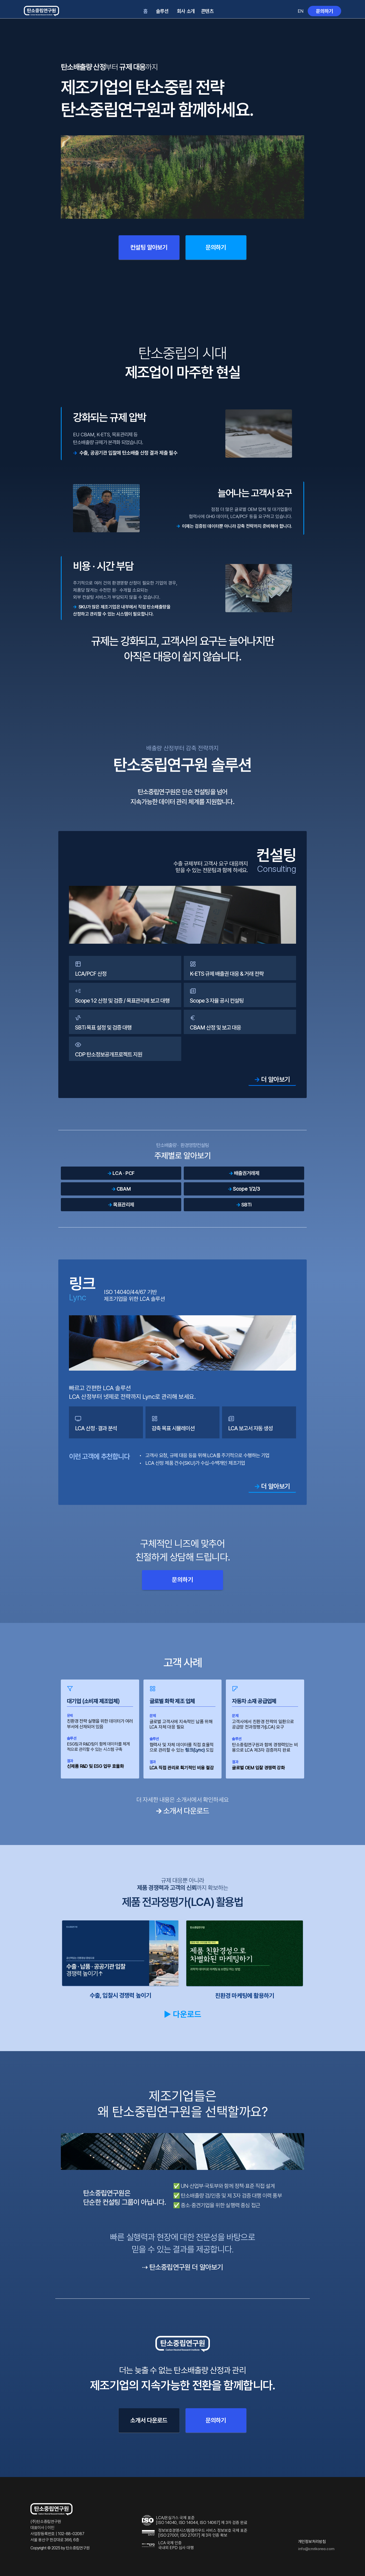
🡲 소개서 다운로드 (182, 1810)
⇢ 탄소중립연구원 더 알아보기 (182, 2267)
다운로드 (182, 2014)
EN (300, 11)
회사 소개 (186, 11)
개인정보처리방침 (312, 2541)
